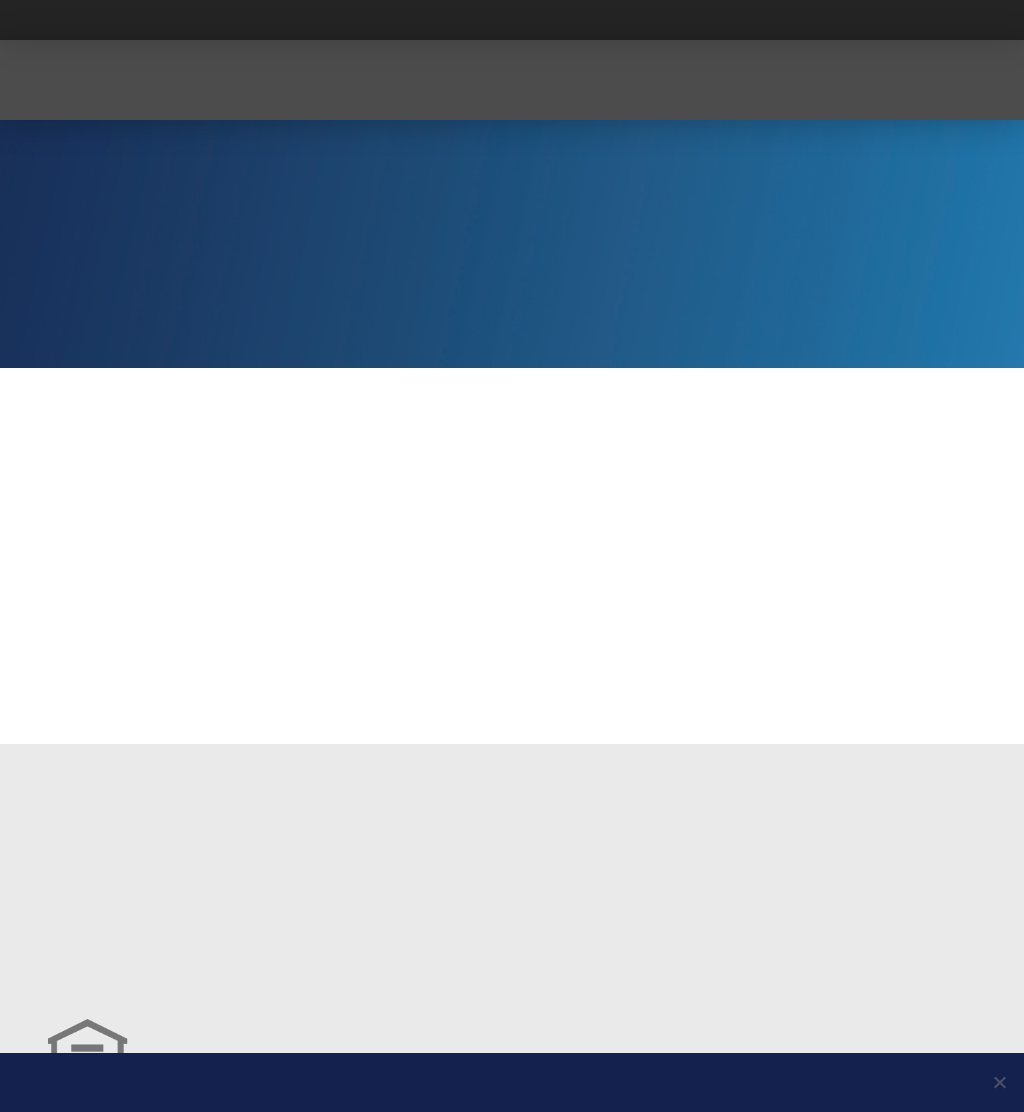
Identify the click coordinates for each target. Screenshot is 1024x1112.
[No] (999, 1082)
